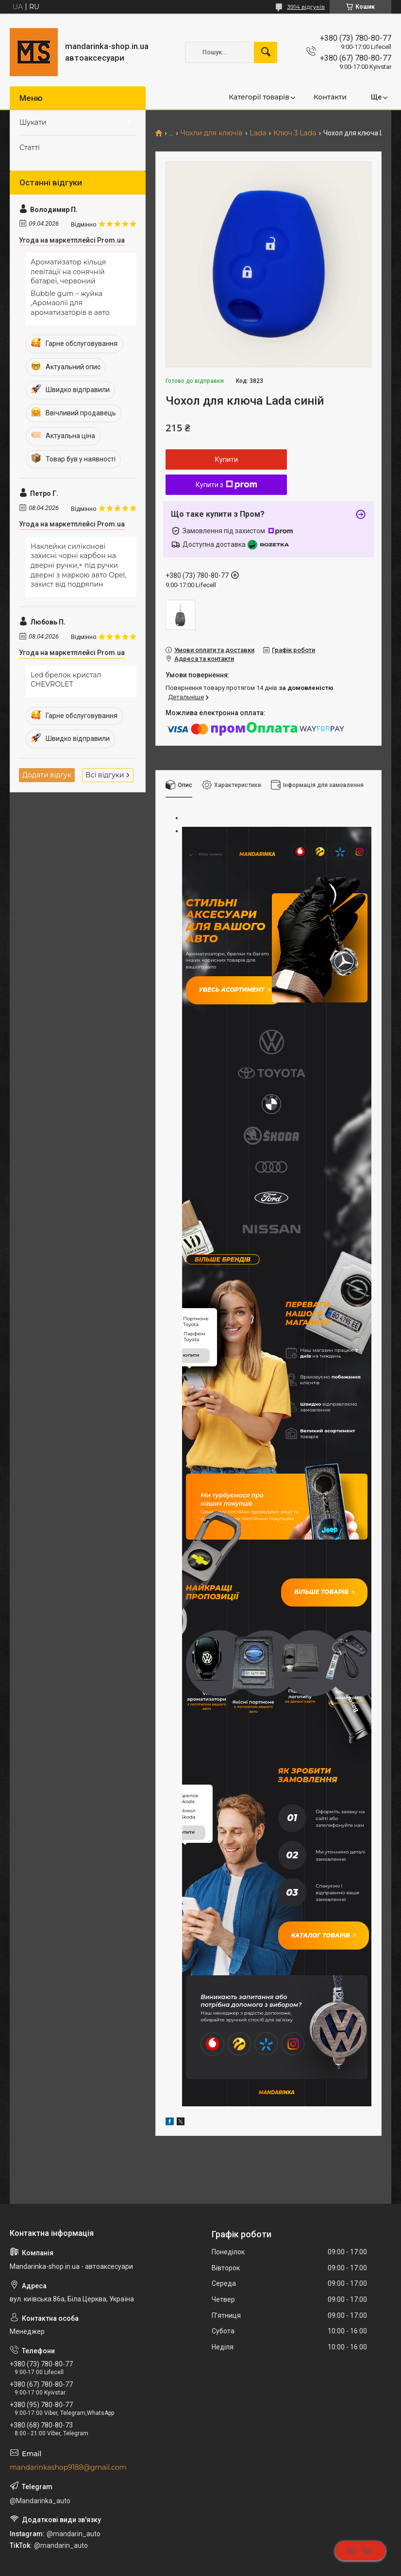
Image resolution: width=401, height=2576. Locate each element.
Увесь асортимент (223, 979)
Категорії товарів (259, 97)
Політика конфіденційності (294, 2566)
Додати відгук (46, 775)
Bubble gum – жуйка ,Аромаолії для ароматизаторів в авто (70, 303)
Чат (360, 2550)
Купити (226, 459)
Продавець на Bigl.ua (200, 2557)
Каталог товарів (313, 1722)
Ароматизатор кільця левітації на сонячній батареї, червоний (68, 271)
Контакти (330, 97)
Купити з (226, 484)
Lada (258, 133)
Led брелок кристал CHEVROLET (66, 680)
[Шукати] (265, 52)
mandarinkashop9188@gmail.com (68, 2240)
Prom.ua (246, 2549)
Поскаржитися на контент (216, 2566)
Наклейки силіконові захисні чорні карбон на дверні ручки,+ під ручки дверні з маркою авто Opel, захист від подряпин (78, 565)
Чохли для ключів (212, 133)
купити (191, 1187)
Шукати (33, 122)
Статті (29, 147)
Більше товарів (334, 1419)
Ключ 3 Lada (294, 133)
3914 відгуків (306, 6)
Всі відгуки (104, 775)
